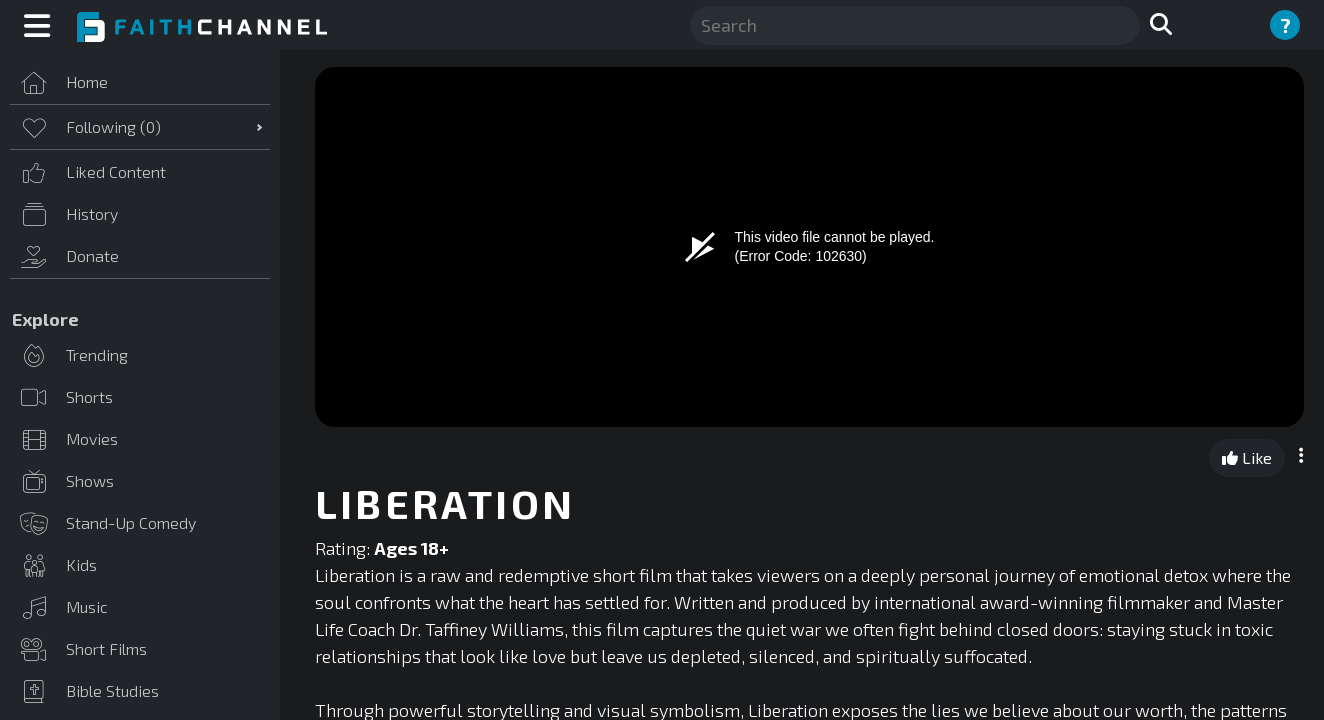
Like (1247, 457)
